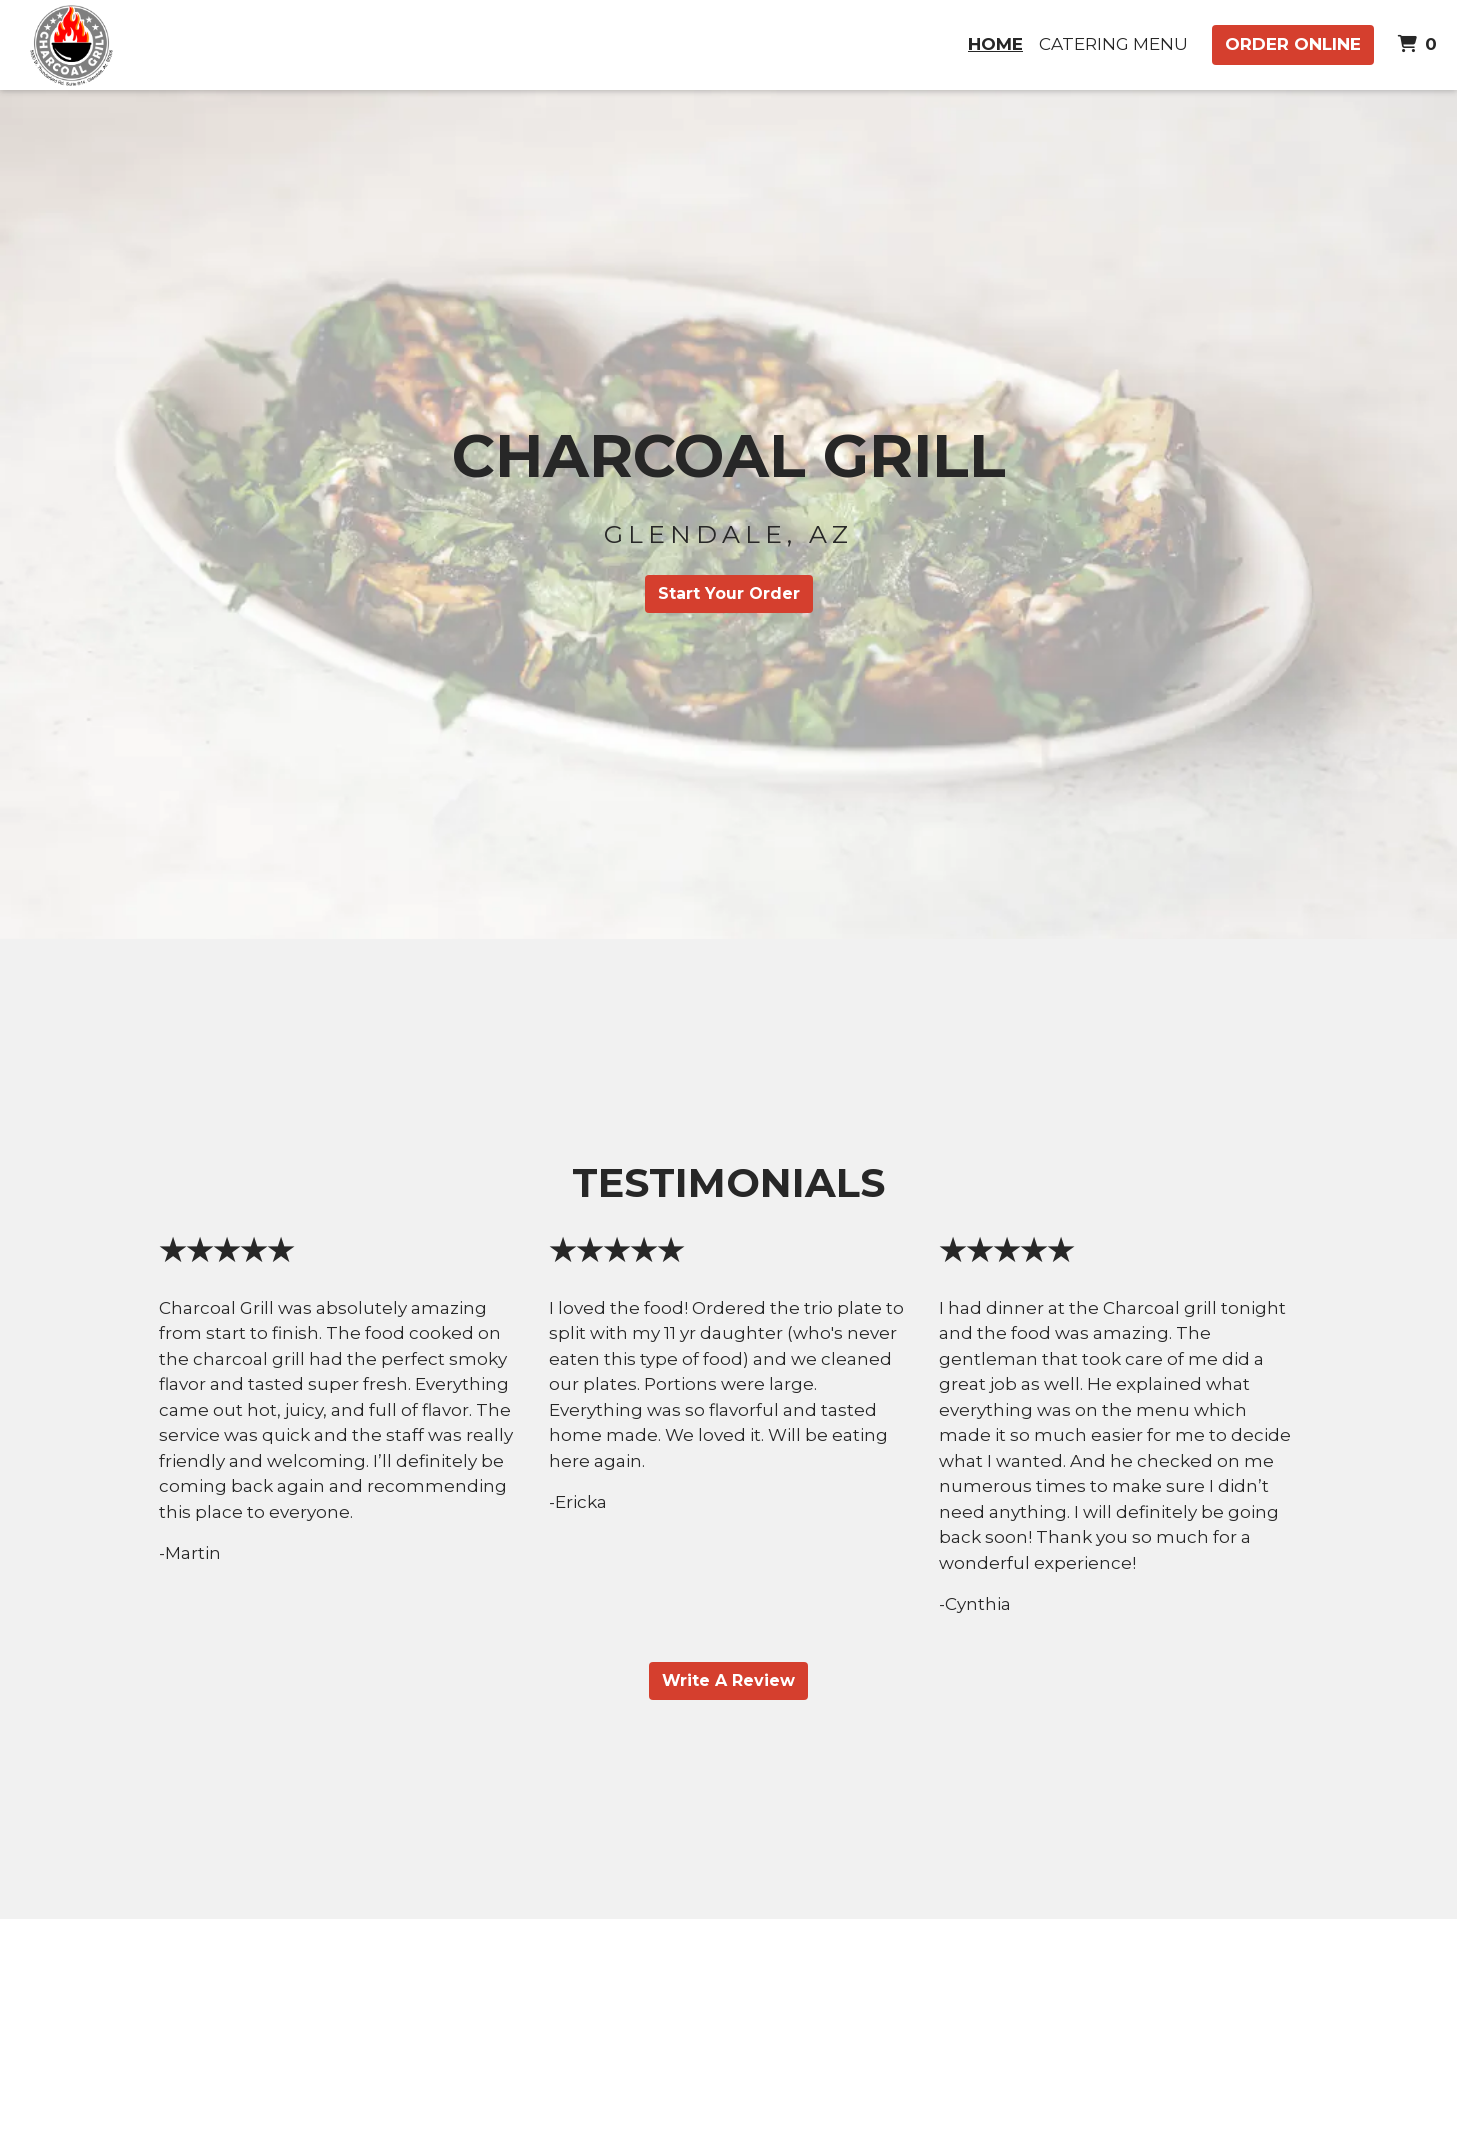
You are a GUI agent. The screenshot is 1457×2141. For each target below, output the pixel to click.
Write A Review (728, 1680)
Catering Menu (1113, 44)
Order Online (1293, 44)
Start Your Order (729, 593)
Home (995, 44)
